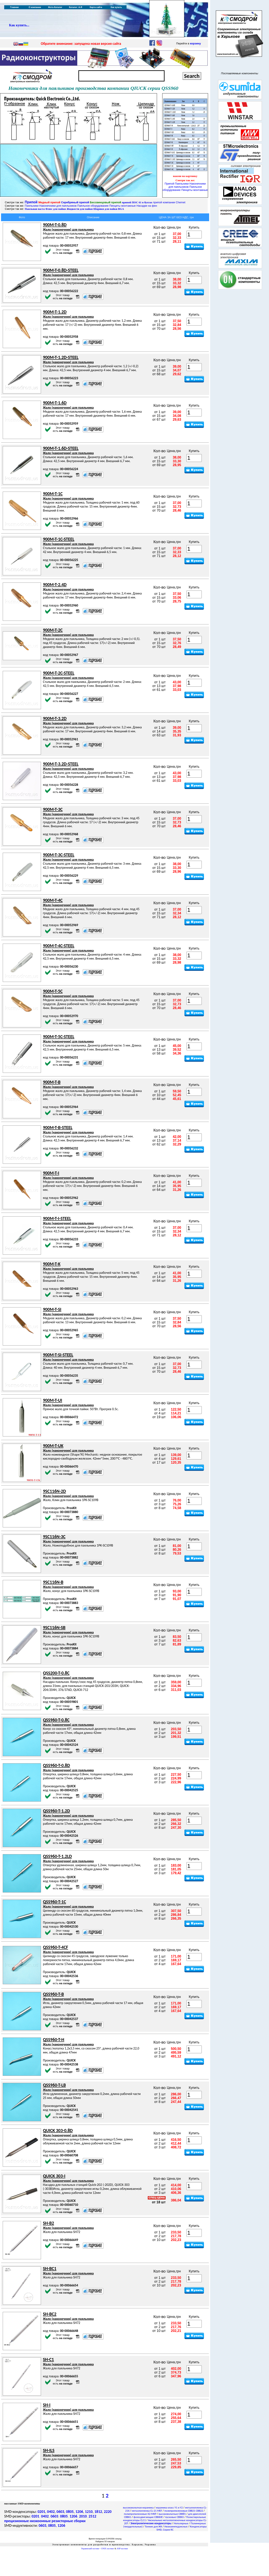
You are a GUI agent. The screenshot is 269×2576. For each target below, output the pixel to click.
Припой (169, 183)
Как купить (116, 7)
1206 (79, 2511)
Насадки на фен (146, 205)
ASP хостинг (122, 2548)
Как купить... (19, 25)
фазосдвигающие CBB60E (148, 2517)
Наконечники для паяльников (187, 185)
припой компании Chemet (169, 202)
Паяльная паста (35, 208)
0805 (70, 2511)
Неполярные (181, 2523)
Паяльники (182, 183)
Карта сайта (96, 7)
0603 (60, 2511)
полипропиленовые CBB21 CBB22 (183, 2510)
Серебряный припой (75, 202)
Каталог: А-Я (75, 7)
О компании (35, 7)
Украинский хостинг (90, 2548)
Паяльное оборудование (93, 205)
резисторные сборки (69, 2521)
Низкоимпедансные (175, 2526)
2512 (92, 2516)
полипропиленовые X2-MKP (140, 2513)
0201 (41, 2511)
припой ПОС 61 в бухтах (137, 202)
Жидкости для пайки (80, 208)
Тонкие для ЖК (153, 2526)
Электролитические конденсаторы (151, 2523)
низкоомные (40, 2521)
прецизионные (16, 2521)
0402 (51, 2511)
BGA (108, 208)
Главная (14, 7)
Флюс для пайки (55, 208)
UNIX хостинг (107, 2548)
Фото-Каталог (55, 7)
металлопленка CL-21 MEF (147, 2510)
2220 (108, 2511)
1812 (98, 2511)
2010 (83, 2516)
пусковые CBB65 (174, 2517)
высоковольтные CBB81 (172, 2513)
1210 (89, 2511)
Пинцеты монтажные (194, 190)
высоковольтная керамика (138, 2507)
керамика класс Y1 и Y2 (169, 2507)
